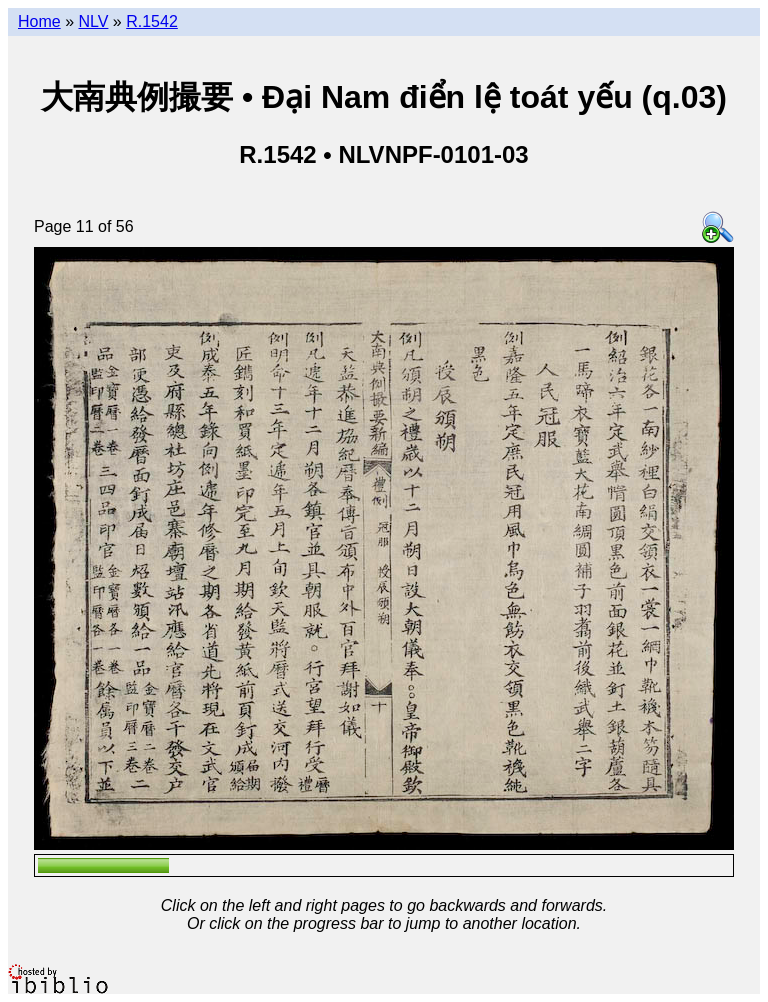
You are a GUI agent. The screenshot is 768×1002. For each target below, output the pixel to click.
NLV (93, 21)
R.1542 (152, 21)
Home (39, 21)
